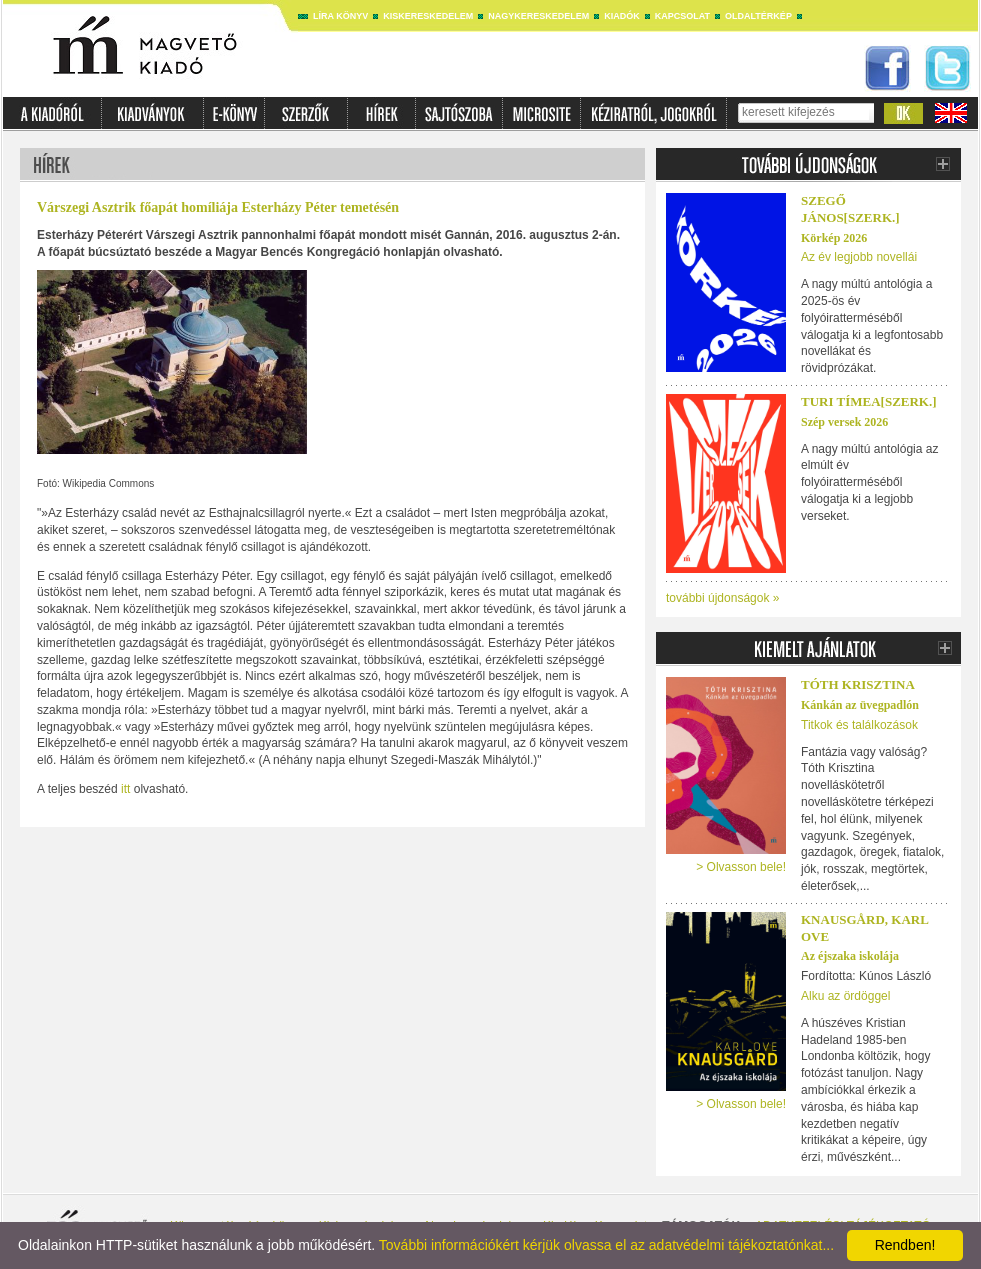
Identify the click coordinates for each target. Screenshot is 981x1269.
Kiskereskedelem (428, 16)
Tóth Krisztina (858, 684)
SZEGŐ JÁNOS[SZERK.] (850, 209)
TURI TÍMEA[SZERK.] (869, 401)
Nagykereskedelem (538, 16)
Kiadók (622, 16)
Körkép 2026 (834, 238)
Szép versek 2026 (844, 422)
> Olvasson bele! (741, 867)
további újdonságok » (722, 598)
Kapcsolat (682, 16)
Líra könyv (340, 16)
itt (125, 789)
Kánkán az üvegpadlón (860, 705)
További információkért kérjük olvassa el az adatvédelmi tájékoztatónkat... (606, 1245)
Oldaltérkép (758, 16)
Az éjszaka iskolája (850, 956)
